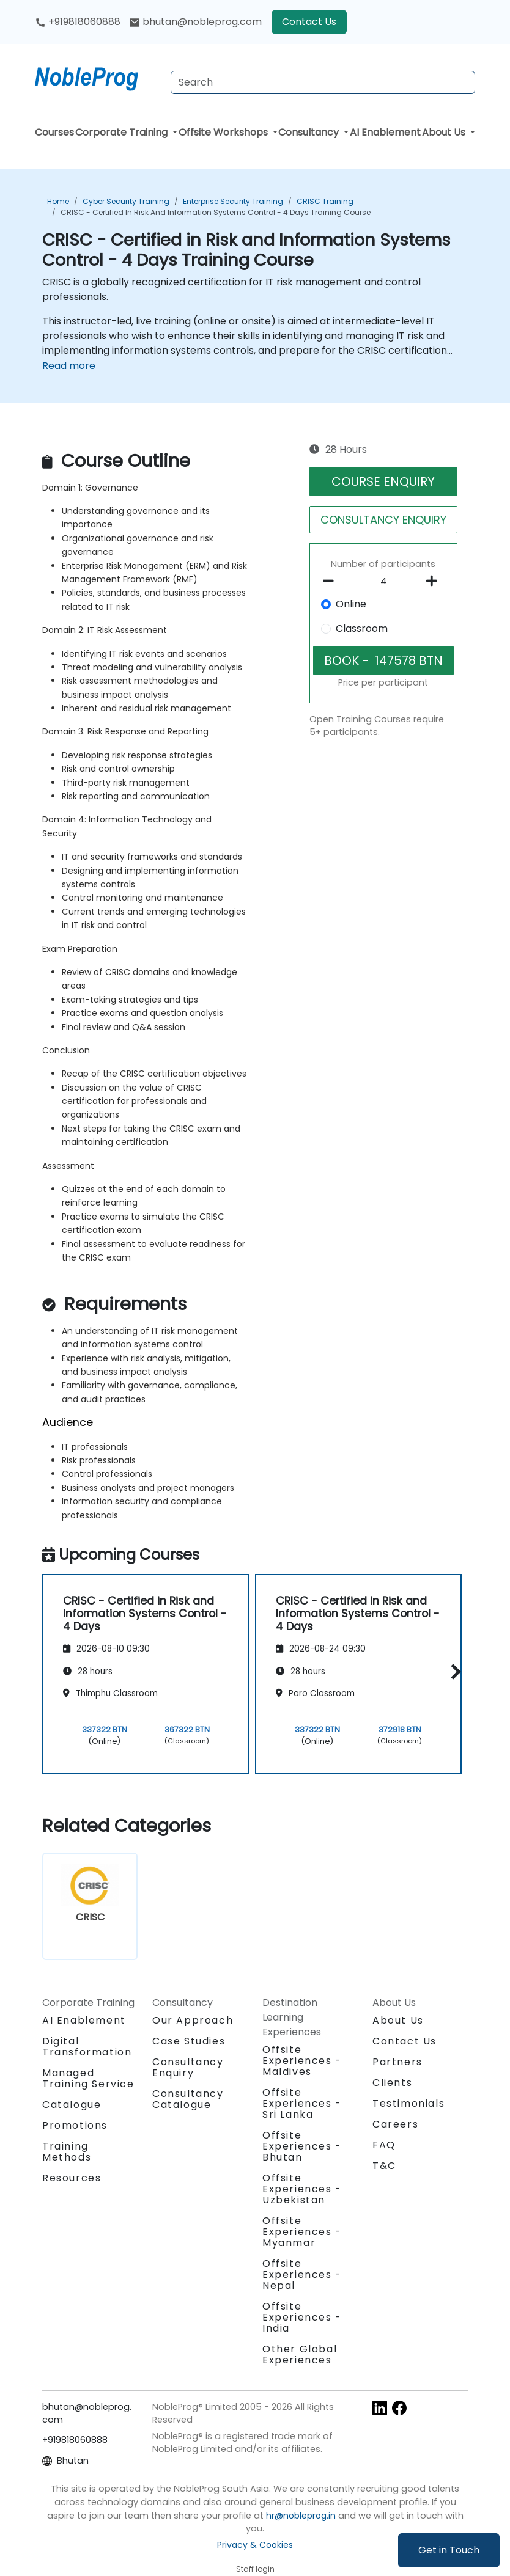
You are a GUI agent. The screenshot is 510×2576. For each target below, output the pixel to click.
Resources (71, 2178)
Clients (392, 2083)
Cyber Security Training (126, 201)
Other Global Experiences (299, 2354)
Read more (68, 366)
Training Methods (66, 2151)
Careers (395, 2124)
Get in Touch (448, 2550)
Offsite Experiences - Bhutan (302, 2146)
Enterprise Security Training (233, 201)
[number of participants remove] (331, 581)
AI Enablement (385, 132)
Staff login (255, 2569)
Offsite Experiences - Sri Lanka (302, 2103)
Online (351, 604)
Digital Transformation (86, 2046)
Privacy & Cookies (255, 2545)
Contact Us (309, 22)
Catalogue (71, 2105)
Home (58, 201)
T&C (384, 2166)
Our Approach (192, 2020)
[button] (452, 1672)
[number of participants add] (435, 581)
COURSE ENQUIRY (383, 481)
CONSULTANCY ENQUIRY (383, 519)
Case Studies (188, 2041)
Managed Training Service (88, 2078)
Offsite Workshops (224, 132)
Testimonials (408, 2103)
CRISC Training (325, 201)
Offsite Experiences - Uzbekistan (302, 2189)
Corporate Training (122, 132)
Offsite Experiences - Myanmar (302, 2232)
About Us (445, 132)
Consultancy (309, 132)
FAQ (384, 2145)
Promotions (75, 2125)
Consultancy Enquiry (188, 2068)
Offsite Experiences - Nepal (302, 2274)
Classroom (362, 628)
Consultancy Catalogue (188, 2099)
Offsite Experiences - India (302, 2317)
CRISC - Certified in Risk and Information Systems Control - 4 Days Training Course (216, 212)
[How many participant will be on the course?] (383, 581)
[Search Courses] (323, 82)
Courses (54, 132)
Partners (397, 2062)
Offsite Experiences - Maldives (302, 2061)
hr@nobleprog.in (301, 2515)
